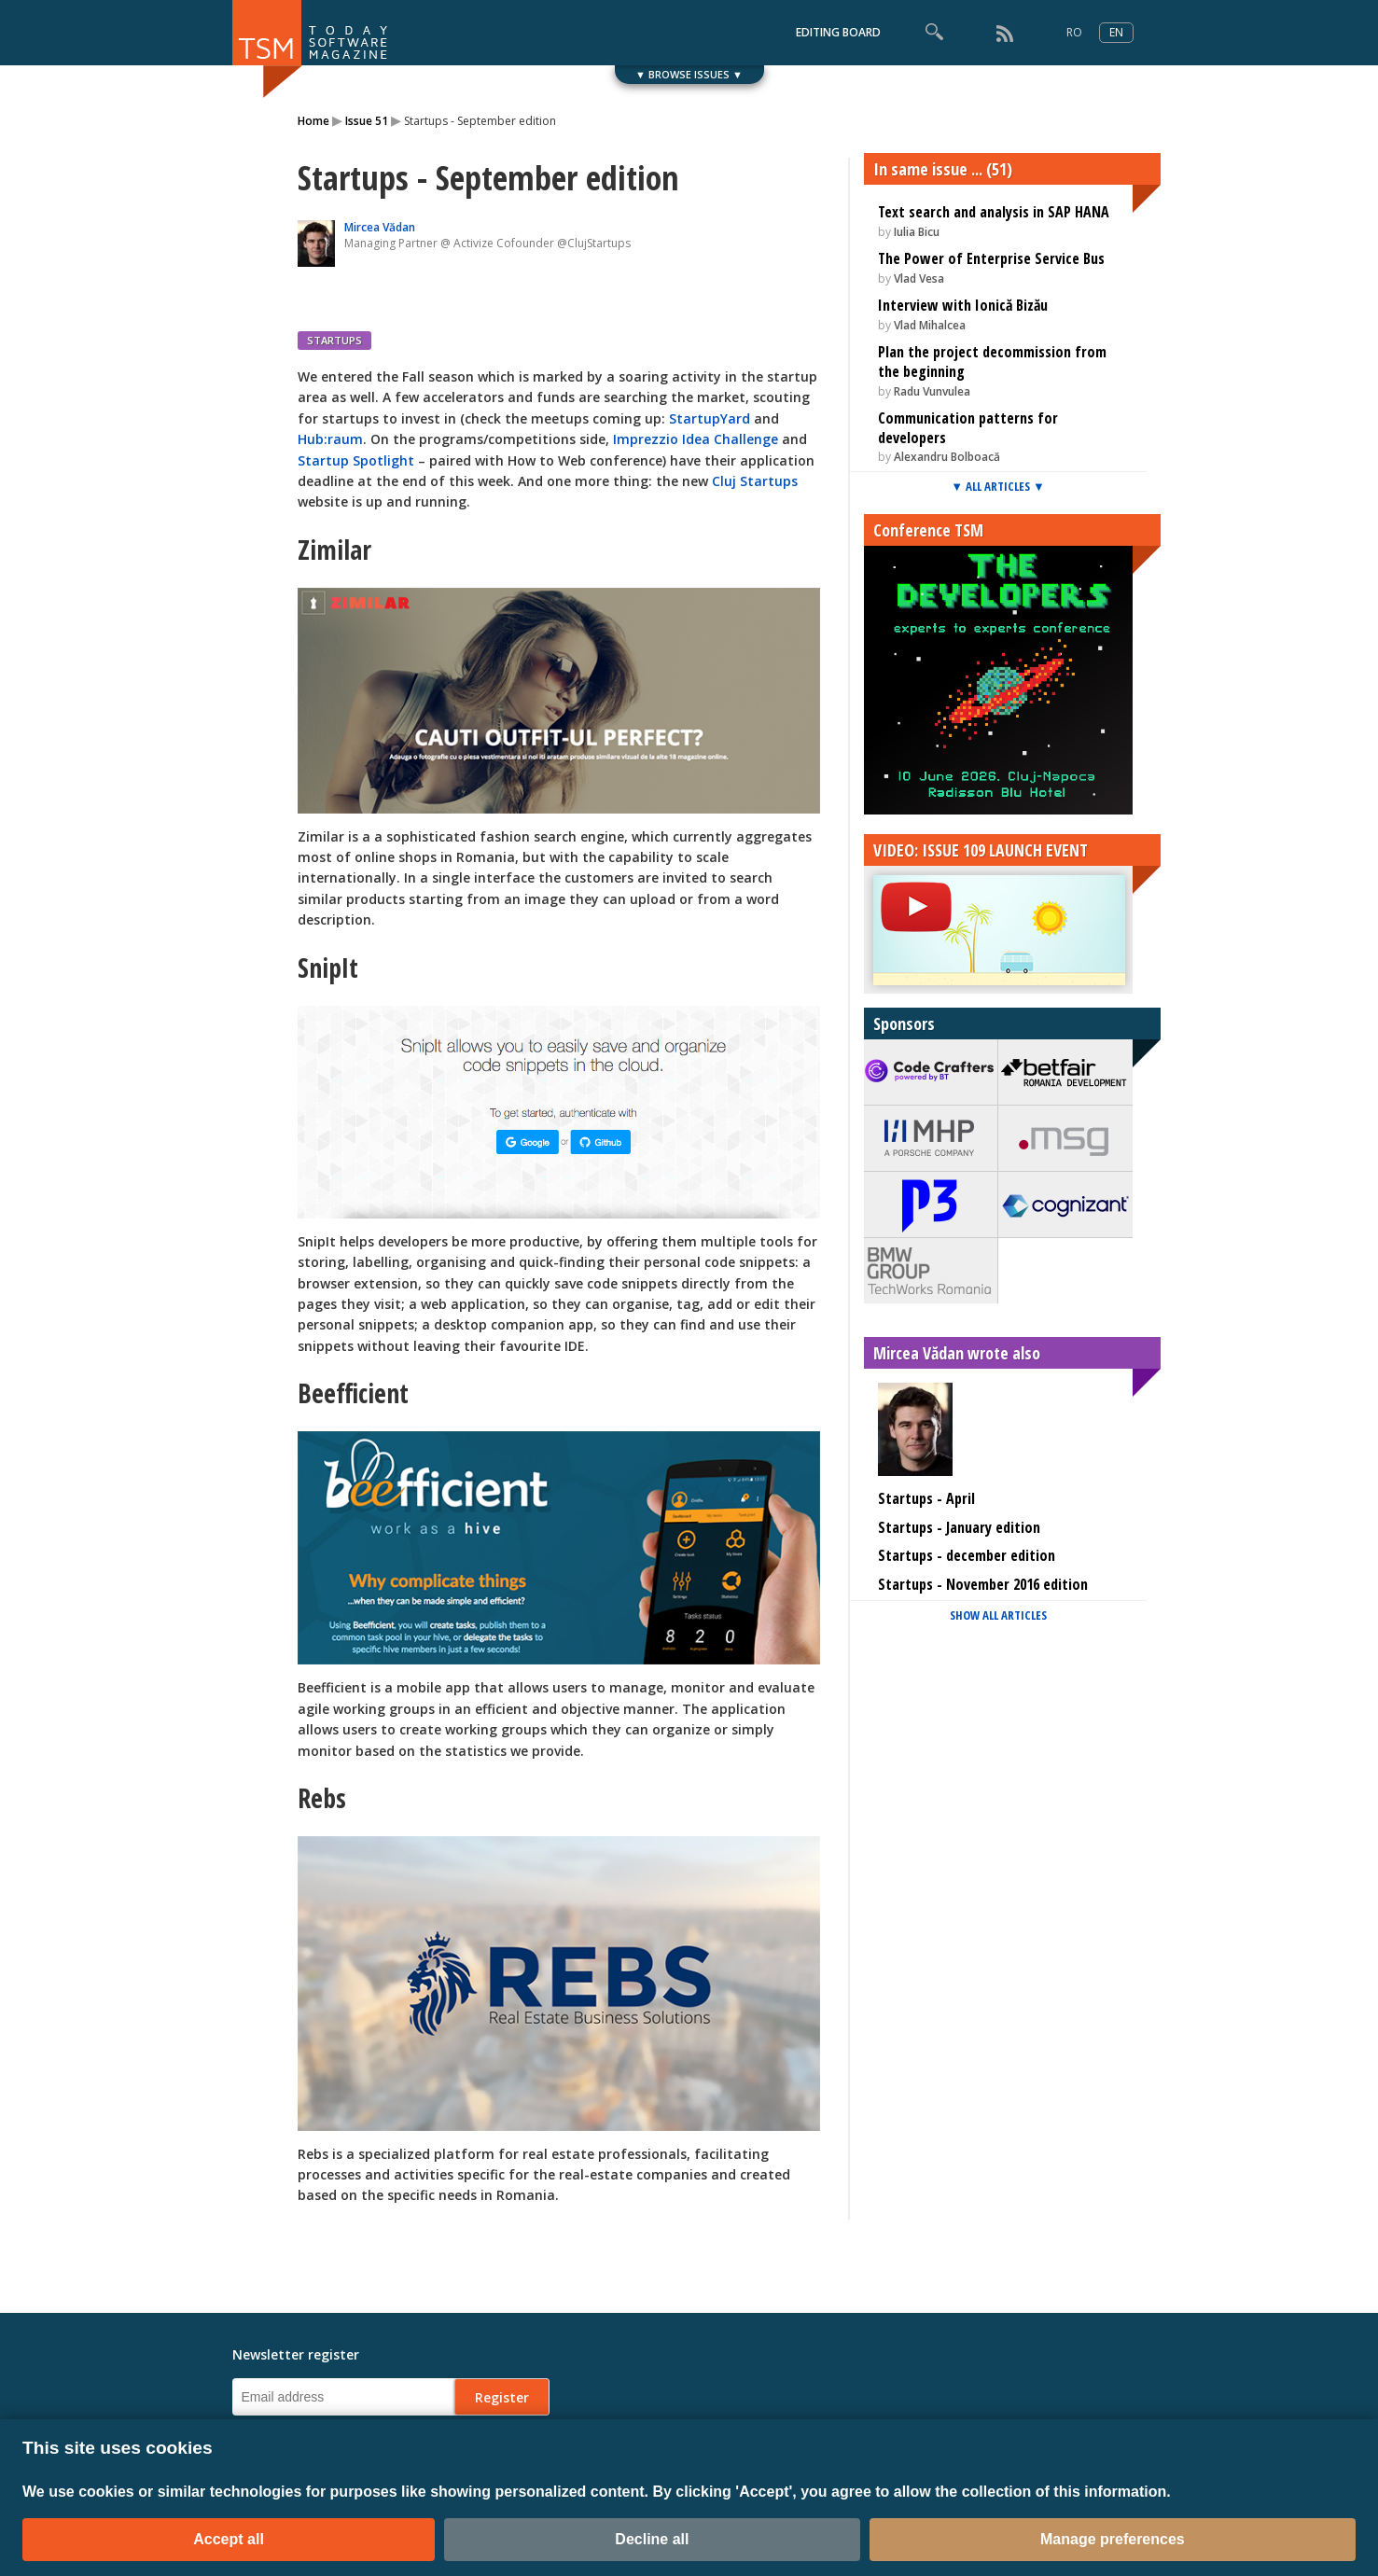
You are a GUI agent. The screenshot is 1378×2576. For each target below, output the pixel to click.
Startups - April (926, 1498)
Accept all (228, 2539)
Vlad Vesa (919, 278)
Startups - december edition (966, 1555)
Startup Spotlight (356, 460)
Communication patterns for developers (968, 428)
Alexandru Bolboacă (947, 457)
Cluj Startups (755, 481)
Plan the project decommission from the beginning (992, 361)
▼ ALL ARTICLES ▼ (998, 486)
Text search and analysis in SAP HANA (993, 212)
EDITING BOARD (838, 32)
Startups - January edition (959, 1527)
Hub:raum (330, 439)
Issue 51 (366, 121)
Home (313, 121)
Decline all (652, 2539)
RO (1074, 32)
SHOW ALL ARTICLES (998, 1615)
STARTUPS (334, 340)
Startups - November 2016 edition (983, 1584)
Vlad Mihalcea (930, 325)
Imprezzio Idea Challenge (695, 439)
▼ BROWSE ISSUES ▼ (689, 74)
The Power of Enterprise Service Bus (991, 258)
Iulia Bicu (917, 232)
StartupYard (709, 418)
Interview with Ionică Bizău (963, 305)
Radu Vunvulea (932, 391)
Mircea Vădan (379, 227)
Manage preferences (1112, 2539)
